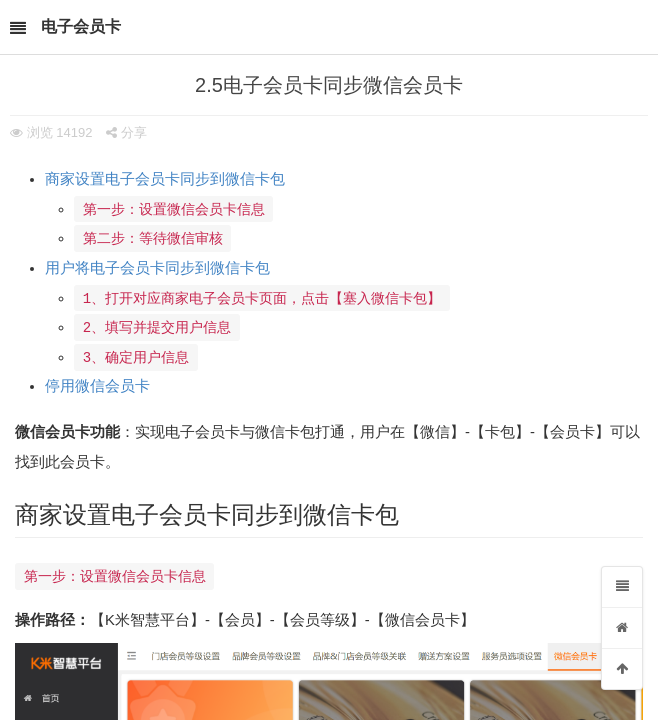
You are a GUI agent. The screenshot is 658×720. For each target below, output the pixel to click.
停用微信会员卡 (97, 391)
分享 (126, 132)
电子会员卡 (81, 26)
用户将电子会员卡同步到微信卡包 (157, 270)
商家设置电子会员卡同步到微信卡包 (165, 179)
